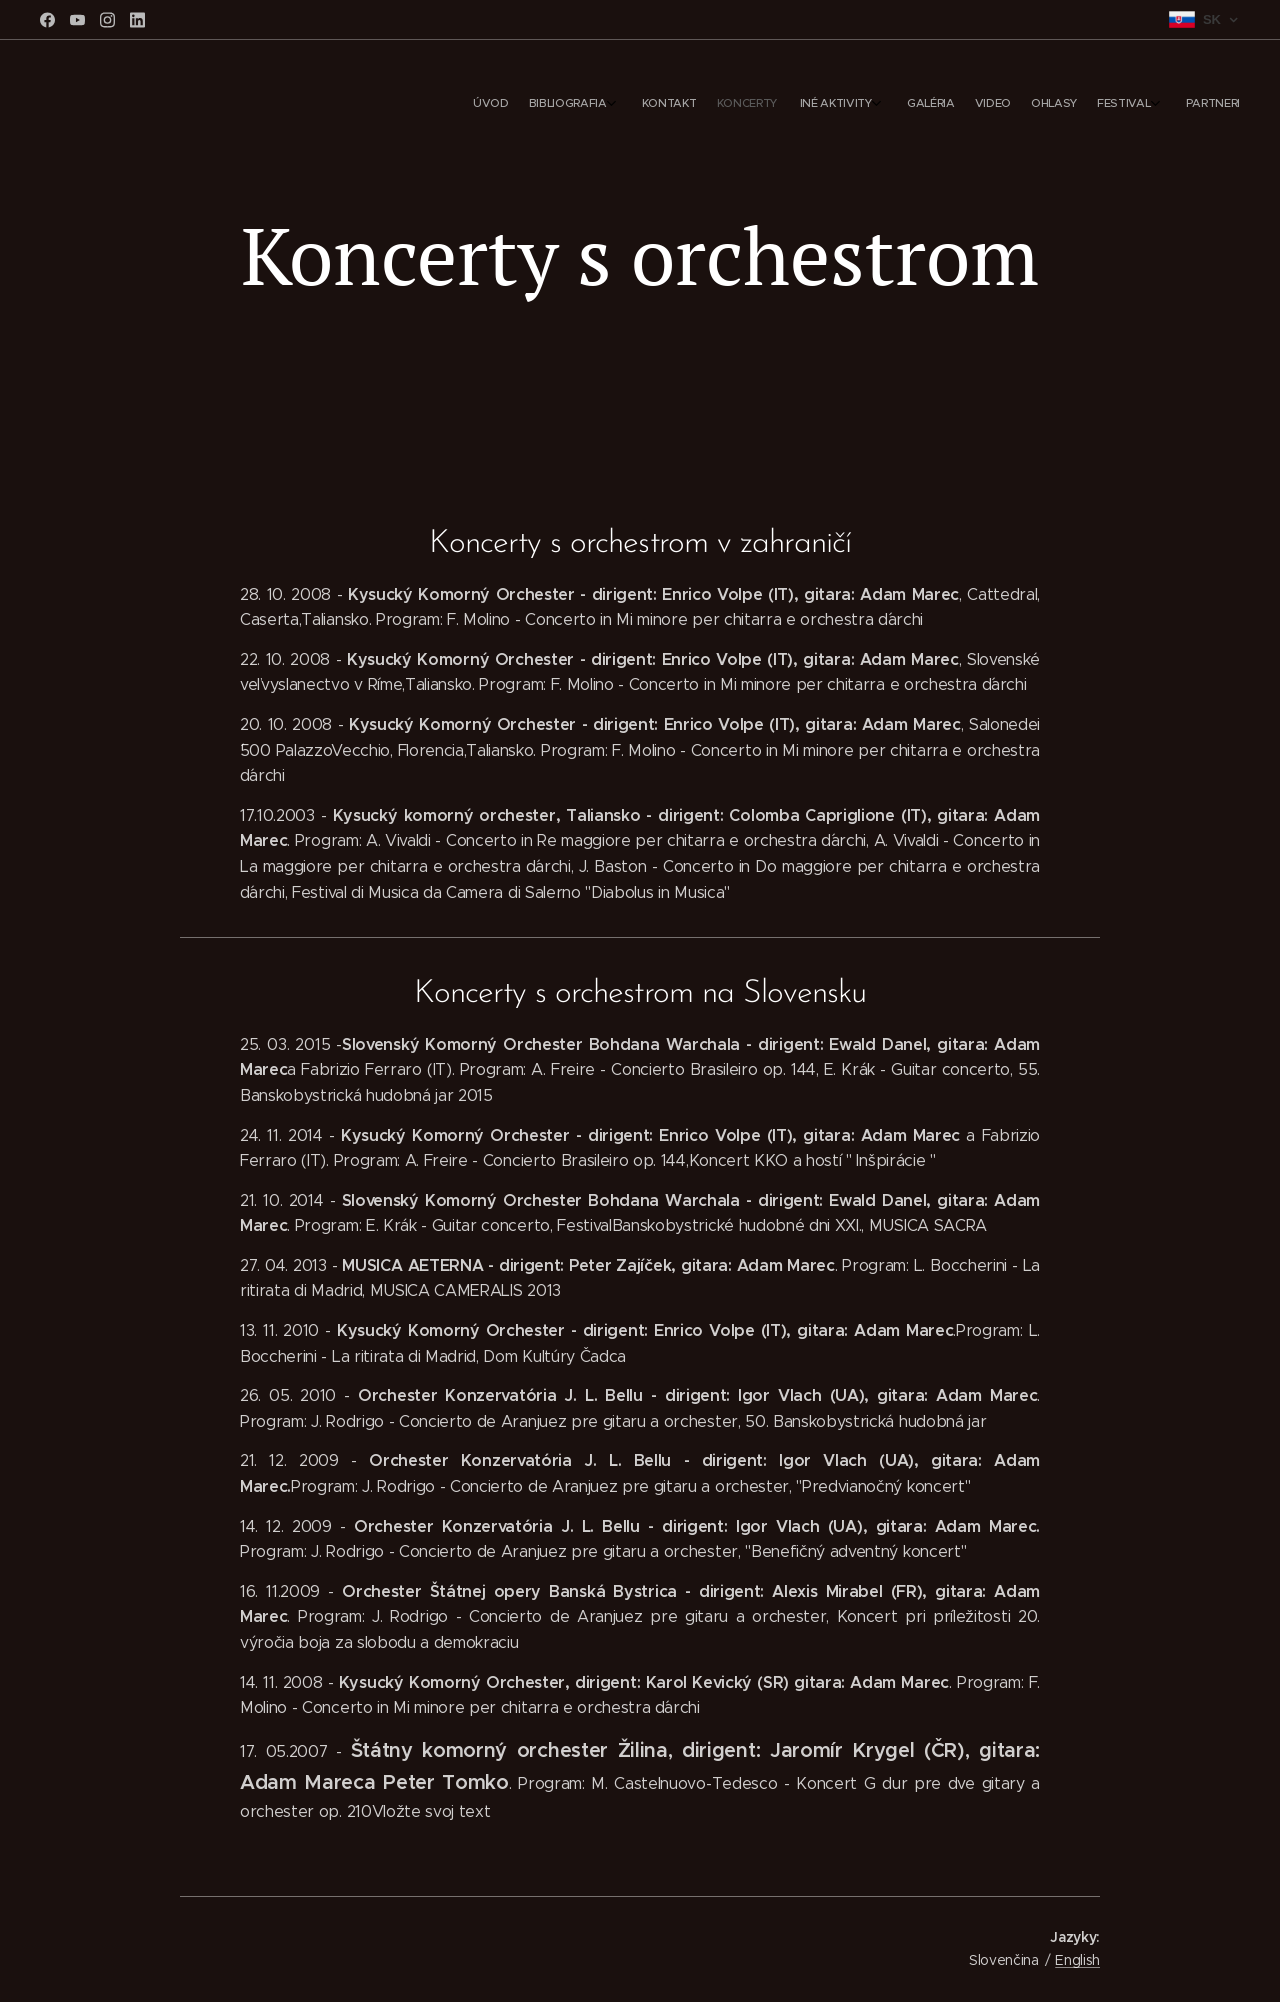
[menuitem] (1017, 105)
